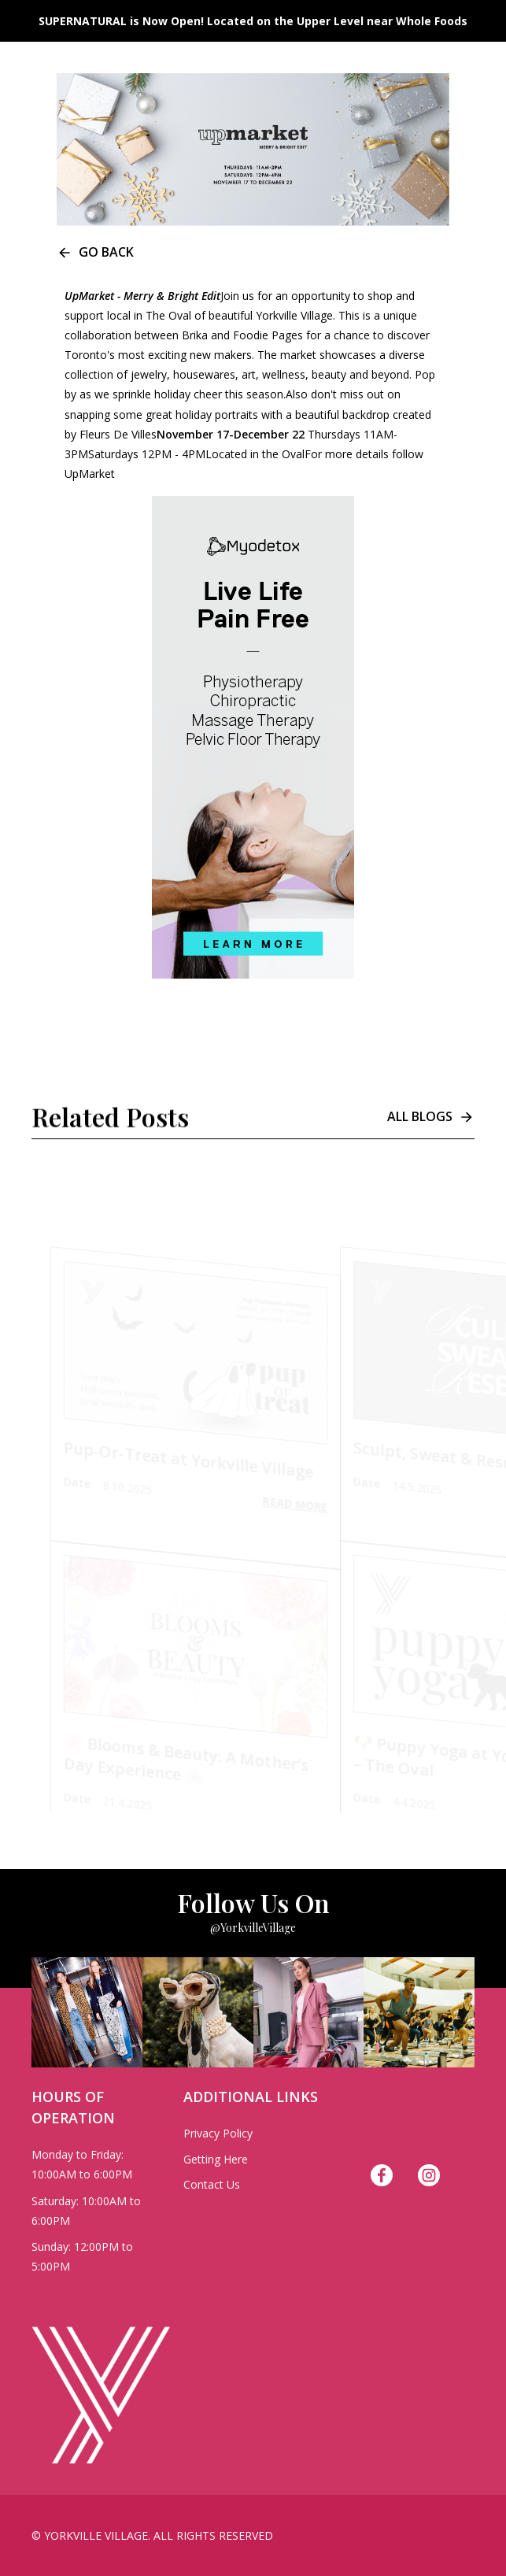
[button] (482, 23)
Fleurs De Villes (118, 434)
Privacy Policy (218, 2133)
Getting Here (215, 2159)
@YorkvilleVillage (253, 1927)
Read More (295, 1507)
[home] (86, 23)
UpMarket (90, 473)
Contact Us (211, 2184)
